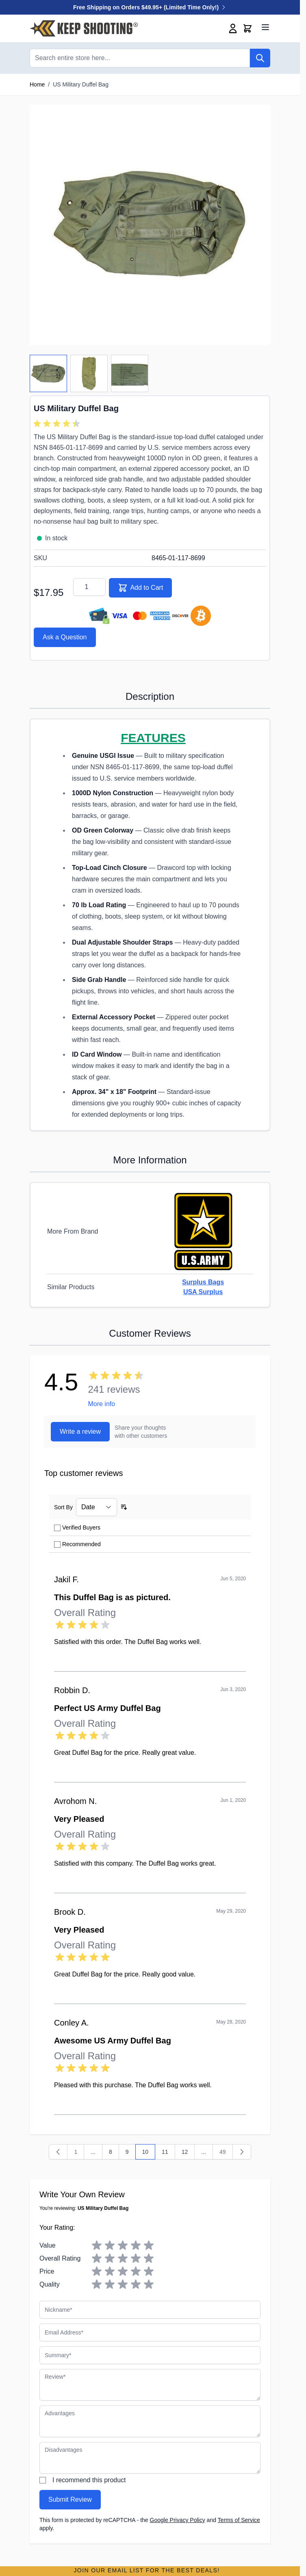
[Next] (241, 2152)
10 (149, 2154)
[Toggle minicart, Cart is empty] (247, 28)
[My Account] (233, 28)
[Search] (260, 58)
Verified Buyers (81, 1527)
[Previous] (58, 2152)
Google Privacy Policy (177, 2520)
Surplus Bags (203, 1282)
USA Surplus (203, 1291)
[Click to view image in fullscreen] (150, 225)
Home (37, 84)
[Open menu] (265, 27)
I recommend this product (89, 2480)
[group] (58, 424)
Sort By (63, 1507)
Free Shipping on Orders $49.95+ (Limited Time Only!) (150, 7)
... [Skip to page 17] (203, 2152)
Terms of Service (239, 2520)
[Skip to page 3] (93, 2152)
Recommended (81, 1544)
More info (101, 1403)
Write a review (80, 1431)
